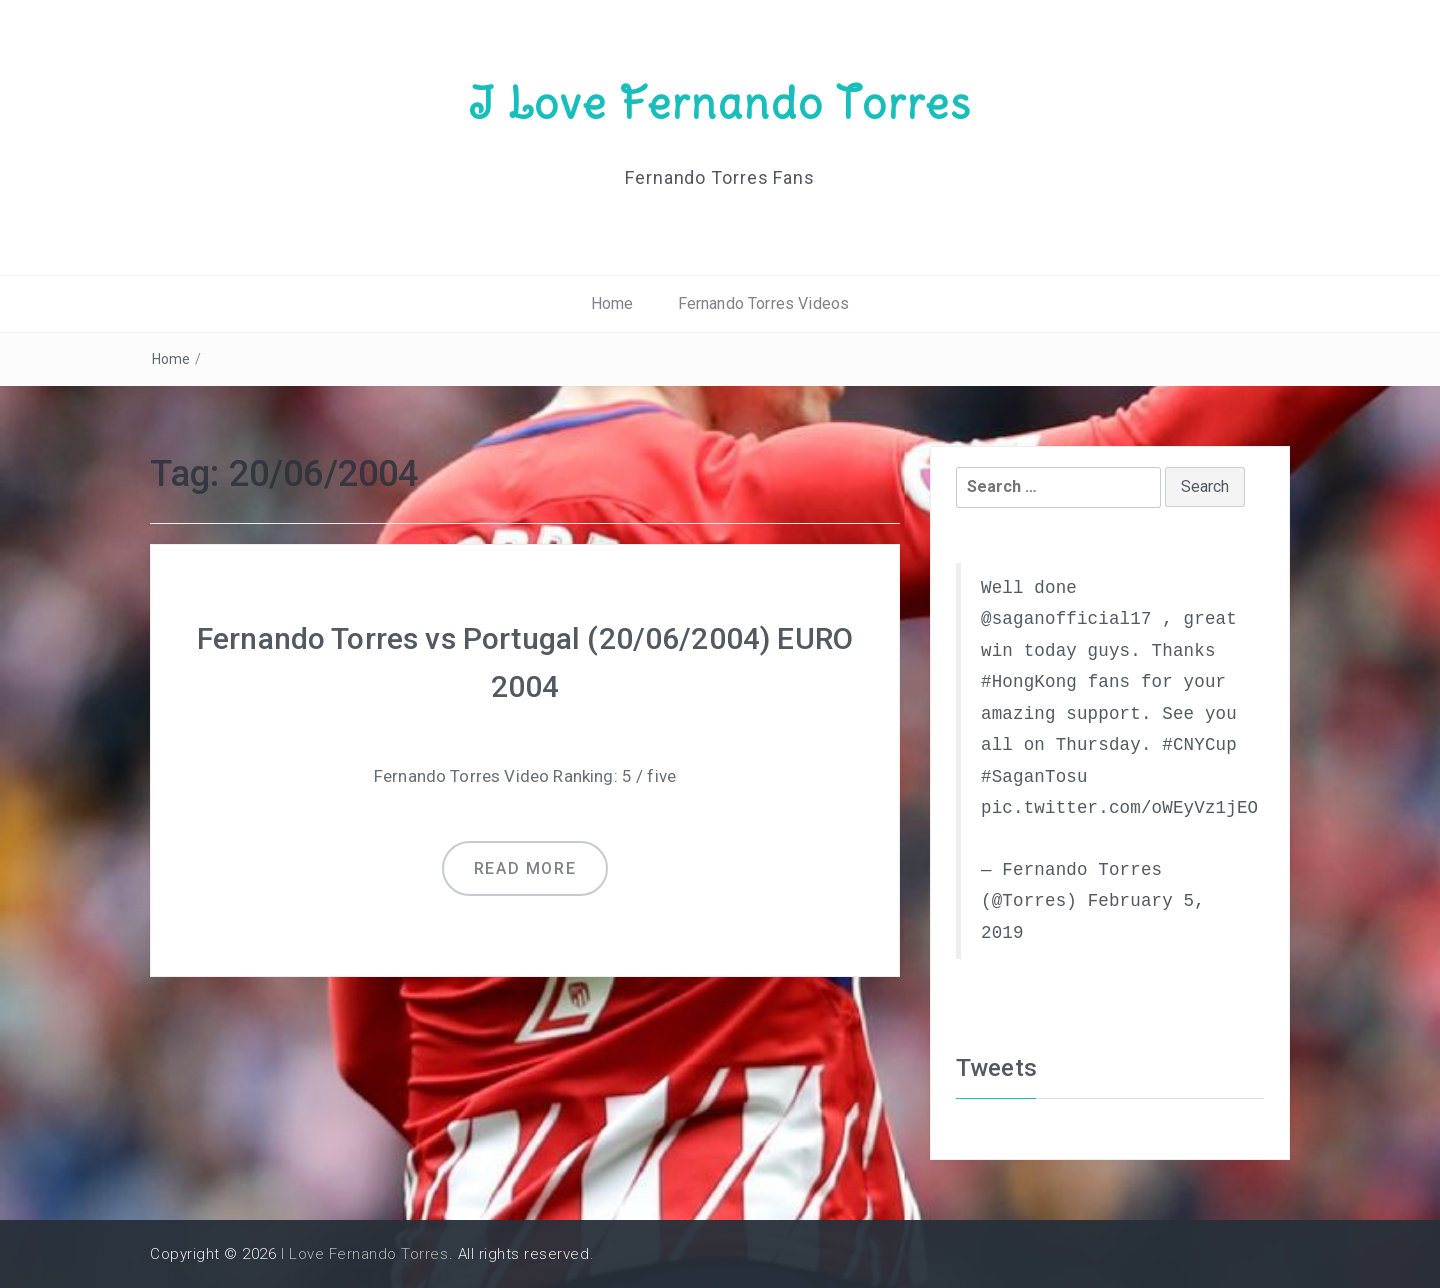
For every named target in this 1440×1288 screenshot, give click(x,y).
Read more (525, 868)
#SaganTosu (1034, 777)
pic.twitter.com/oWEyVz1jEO (1119, 808)
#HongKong (1029, 682)
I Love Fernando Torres (720, 103)
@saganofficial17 (1066, 619)
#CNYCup (1199, 745)
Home (612, 303)
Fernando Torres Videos (764, 303)
